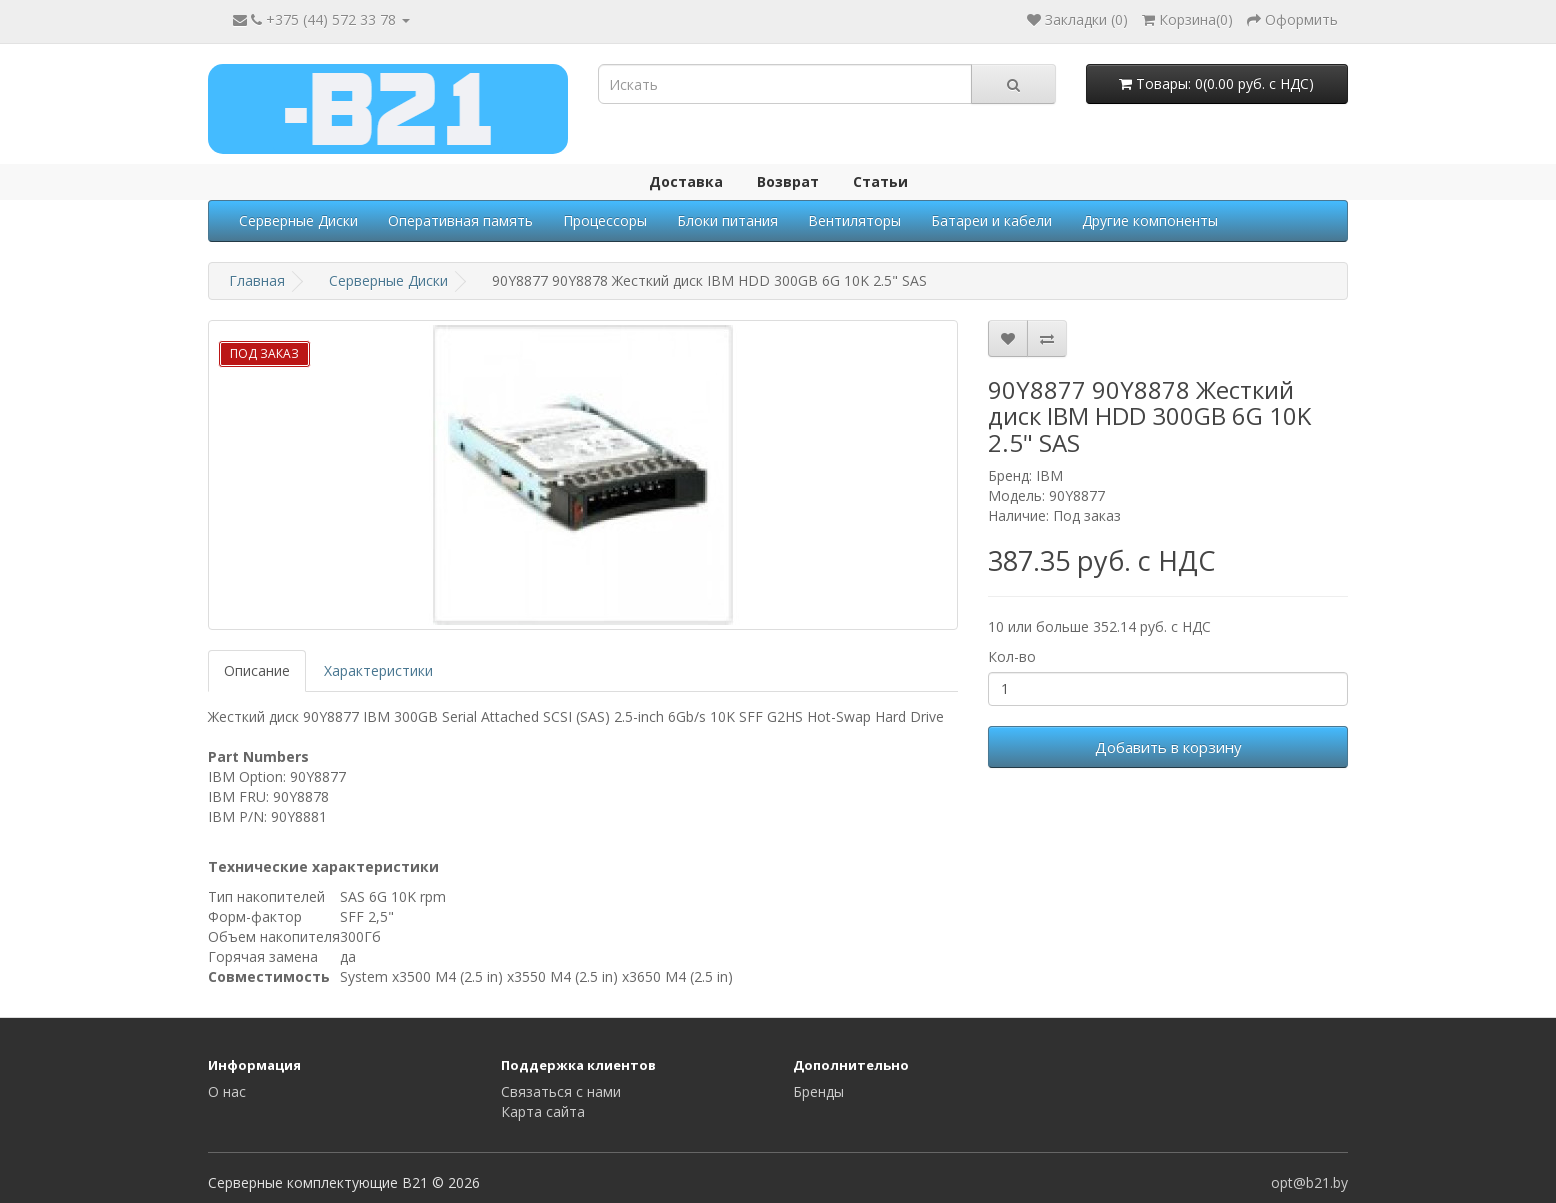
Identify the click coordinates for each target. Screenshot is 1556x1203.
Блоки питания (727, 220)
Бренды (818, 1091)
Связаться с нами (561, 1091)
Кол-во (1012, 656)
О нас (227, 1091)
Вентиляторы (854, 220)
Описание (257, 670)
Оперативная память (460, 220)
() (1187, 19)
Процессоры (605, 220)
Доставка (686, 181)
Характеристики (378, 670)
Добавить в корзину (1168, 747)
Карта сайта (543, 1111)
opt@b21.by (1309, 1182)
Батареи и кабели (991, 220)
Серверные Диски (298, 220)
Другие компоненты (1150, 220)
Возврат (788, 181)
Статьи (880, 181)
